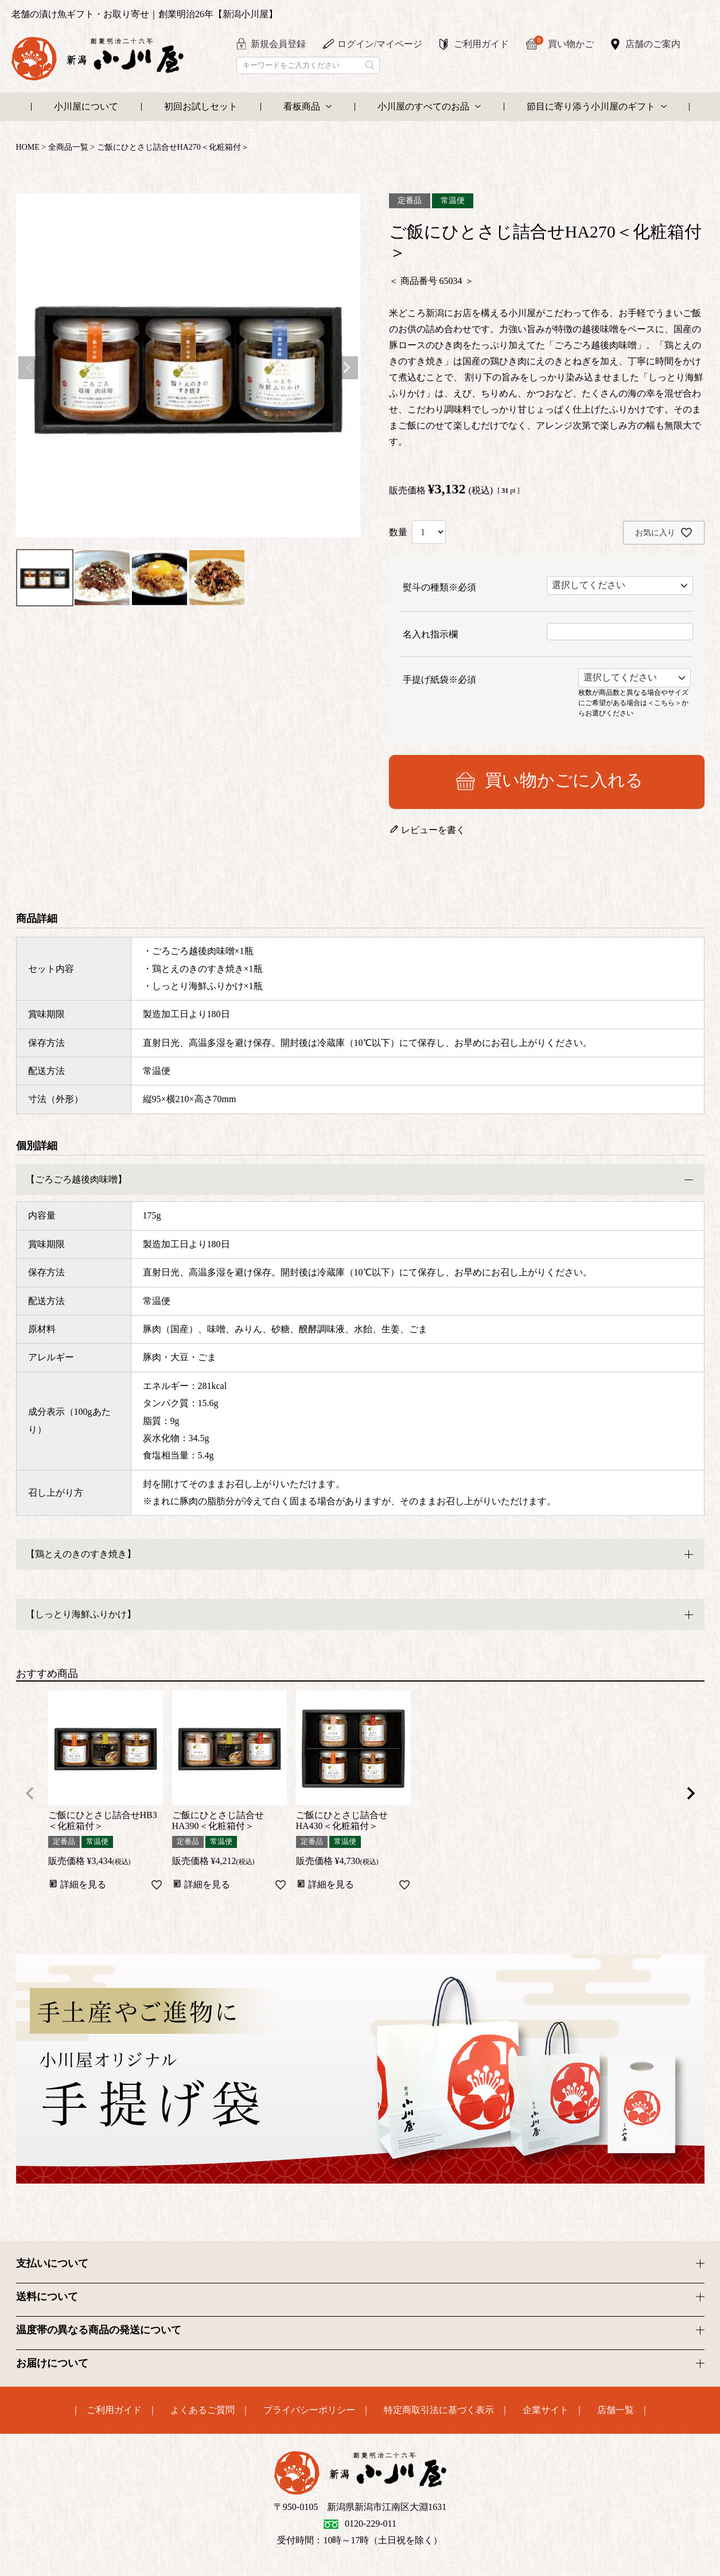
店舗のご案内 (652, 44)
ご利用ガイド (481, 44)
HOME (28, 147)
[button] (30, 1793)
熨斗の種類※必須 (439, 587)
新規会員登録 (278, 44)
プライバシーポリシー (309, 2410)
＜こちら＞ (664, 702)
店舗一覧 (615, 2410)
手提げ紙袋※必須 (439, 679)
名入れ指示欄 (430, 634)
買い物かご (564, 43)
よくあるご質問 (202, 2410)
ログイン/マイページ (379, 44)
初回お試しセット (201, 106)
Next (346, 367)
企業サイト (546, 2410)
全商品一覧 (68, 147)
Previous (29, 367)
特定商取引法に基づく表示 (439, 2410)
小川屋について (86, 106)
